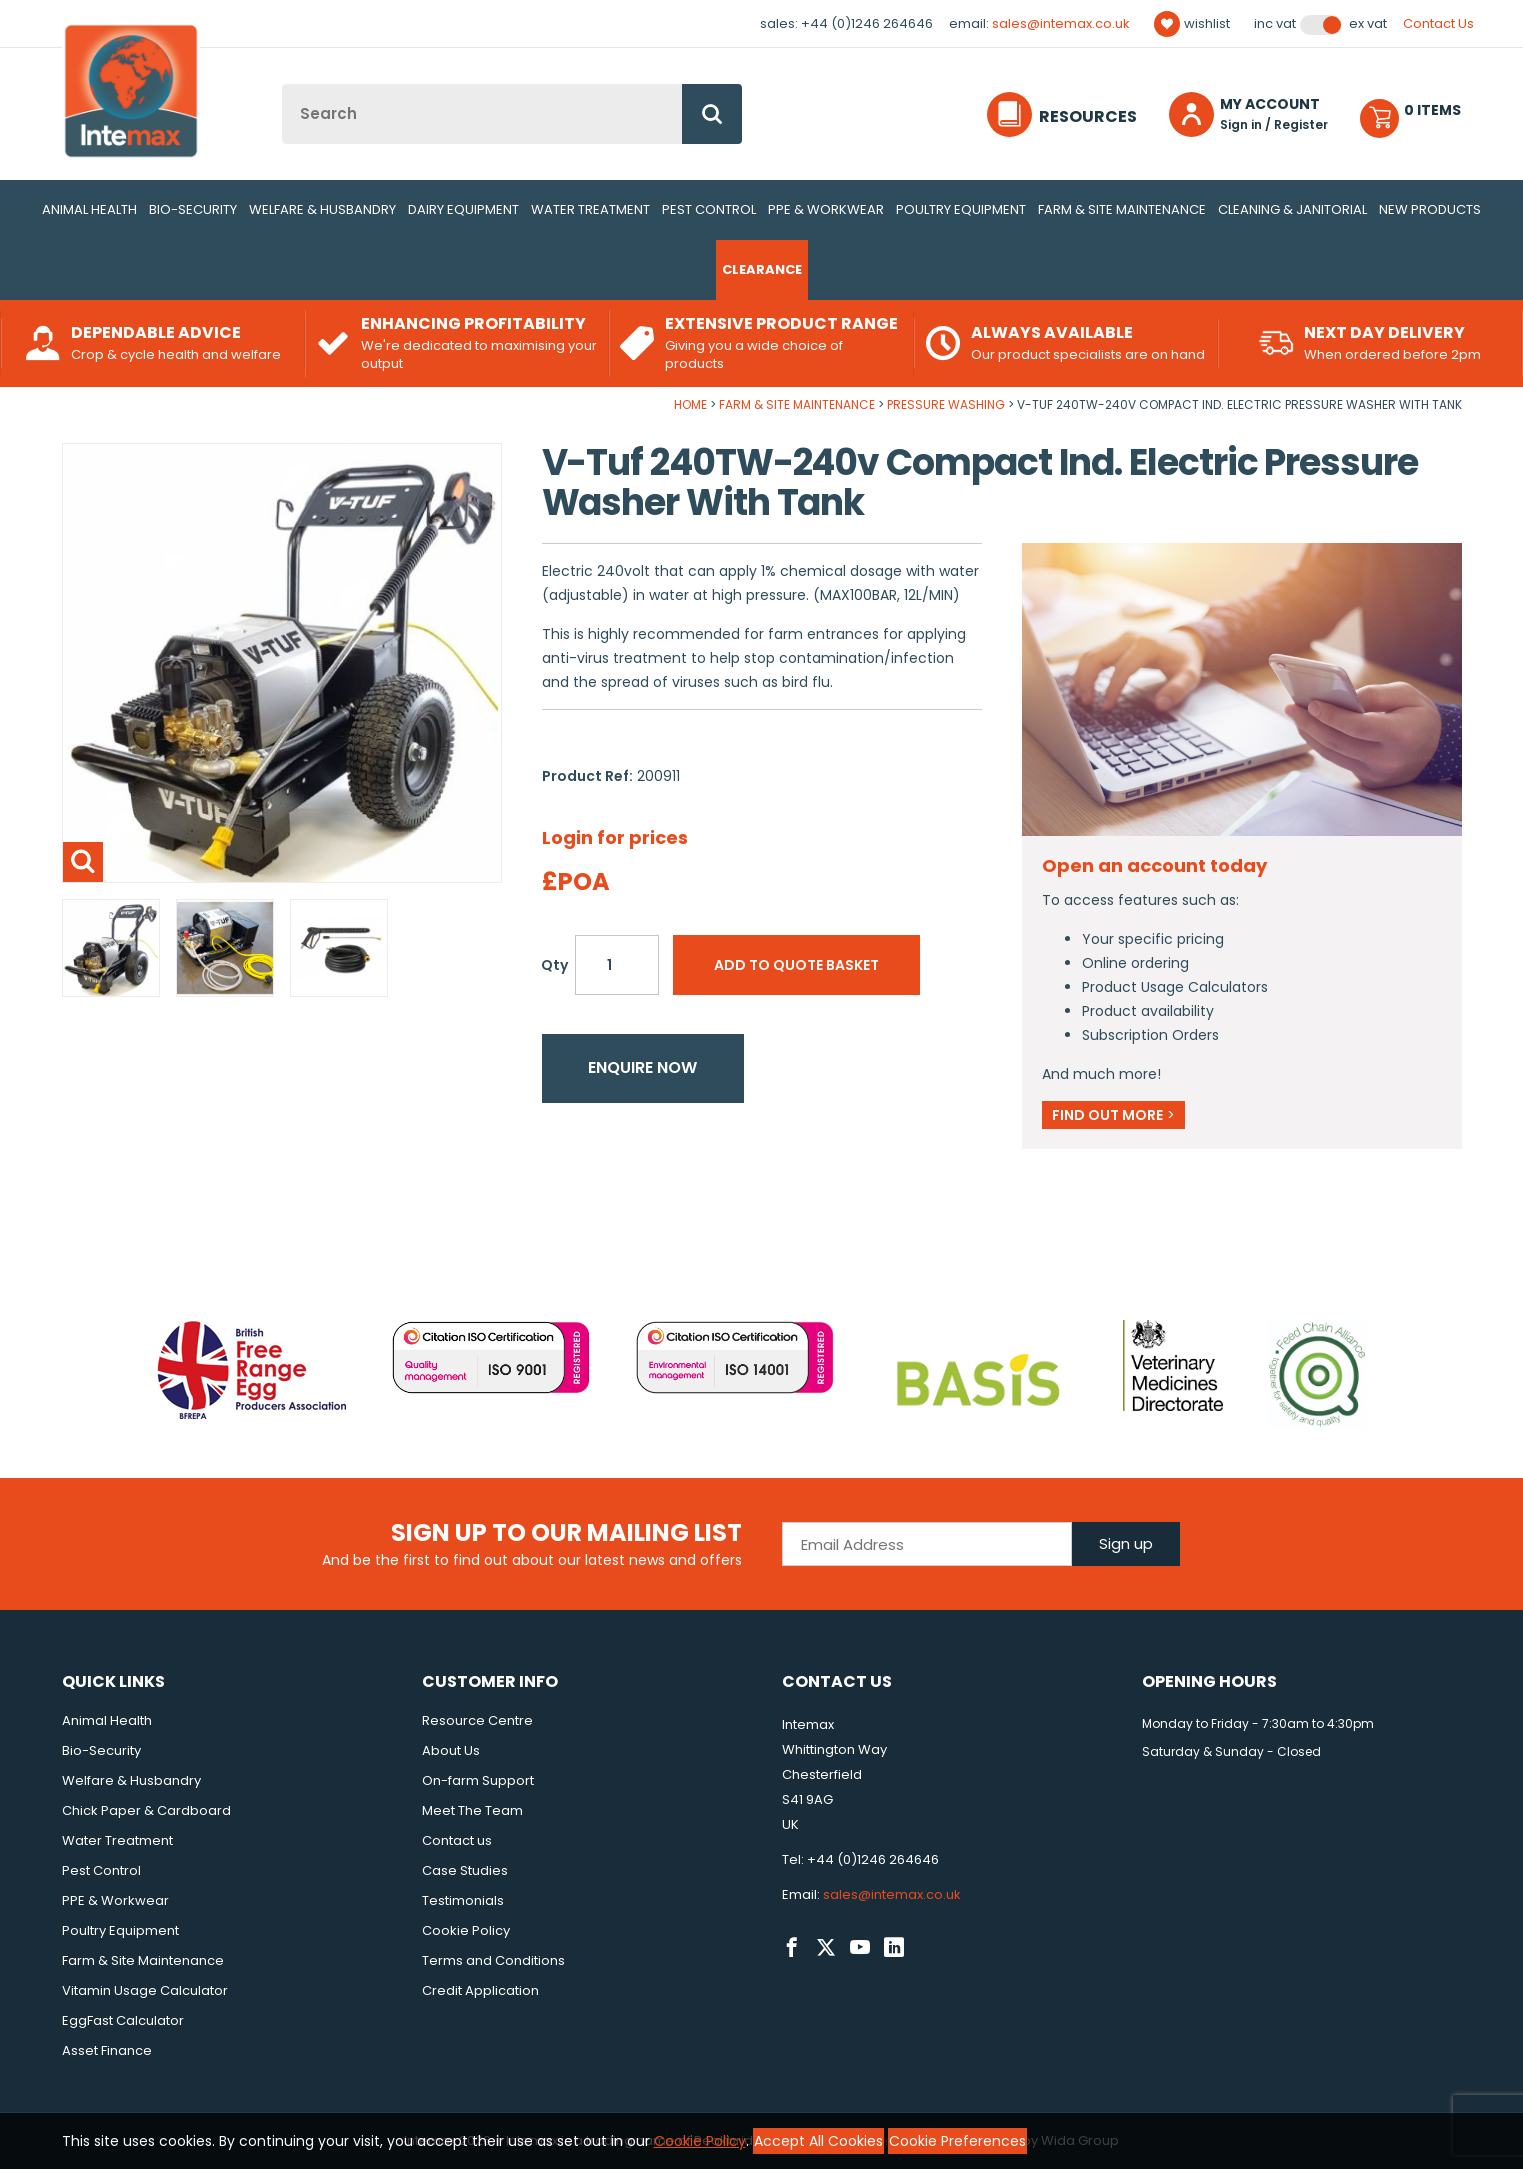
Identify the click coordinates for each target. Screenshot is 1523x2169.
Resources (1088, 116)
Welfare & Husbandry (322, 209)
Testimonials (463, 1900)
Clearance (762, 269)
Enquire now (642, 1067)
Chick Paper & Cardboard (146, 1810)
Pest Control (709, 209)
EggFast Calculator (123, 2020)
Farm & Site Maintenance (1122, 209)
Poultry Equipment (961, 209)
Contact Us (1438, 23)
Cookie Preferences (957, 2141)
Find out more (1113, 1115)
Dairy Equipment (463, 209)
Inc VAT (1275, 24)
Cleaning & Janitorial (1292, 209)
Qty (554, 965)
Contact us (457, 1840)
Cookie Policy (466, 1930)
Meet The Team (472, 1810)
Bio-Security (193, 209)
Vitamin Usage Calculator (145, 1990)
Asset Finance (107, 2050)
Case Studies (465, 1870)
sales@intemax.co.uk (1061, 23)
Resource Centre (477, 1720)
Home (690, 404)
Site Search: (282, 84)
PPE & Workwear (826, 209)
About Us (451, 1750)
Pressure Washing (946, 404)
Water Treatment (590, 209)
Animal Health (89, 209)
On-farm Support (478, 1780)
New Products (1430, 209)
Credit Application (480, 1990)
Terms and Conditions (493, 1960)
